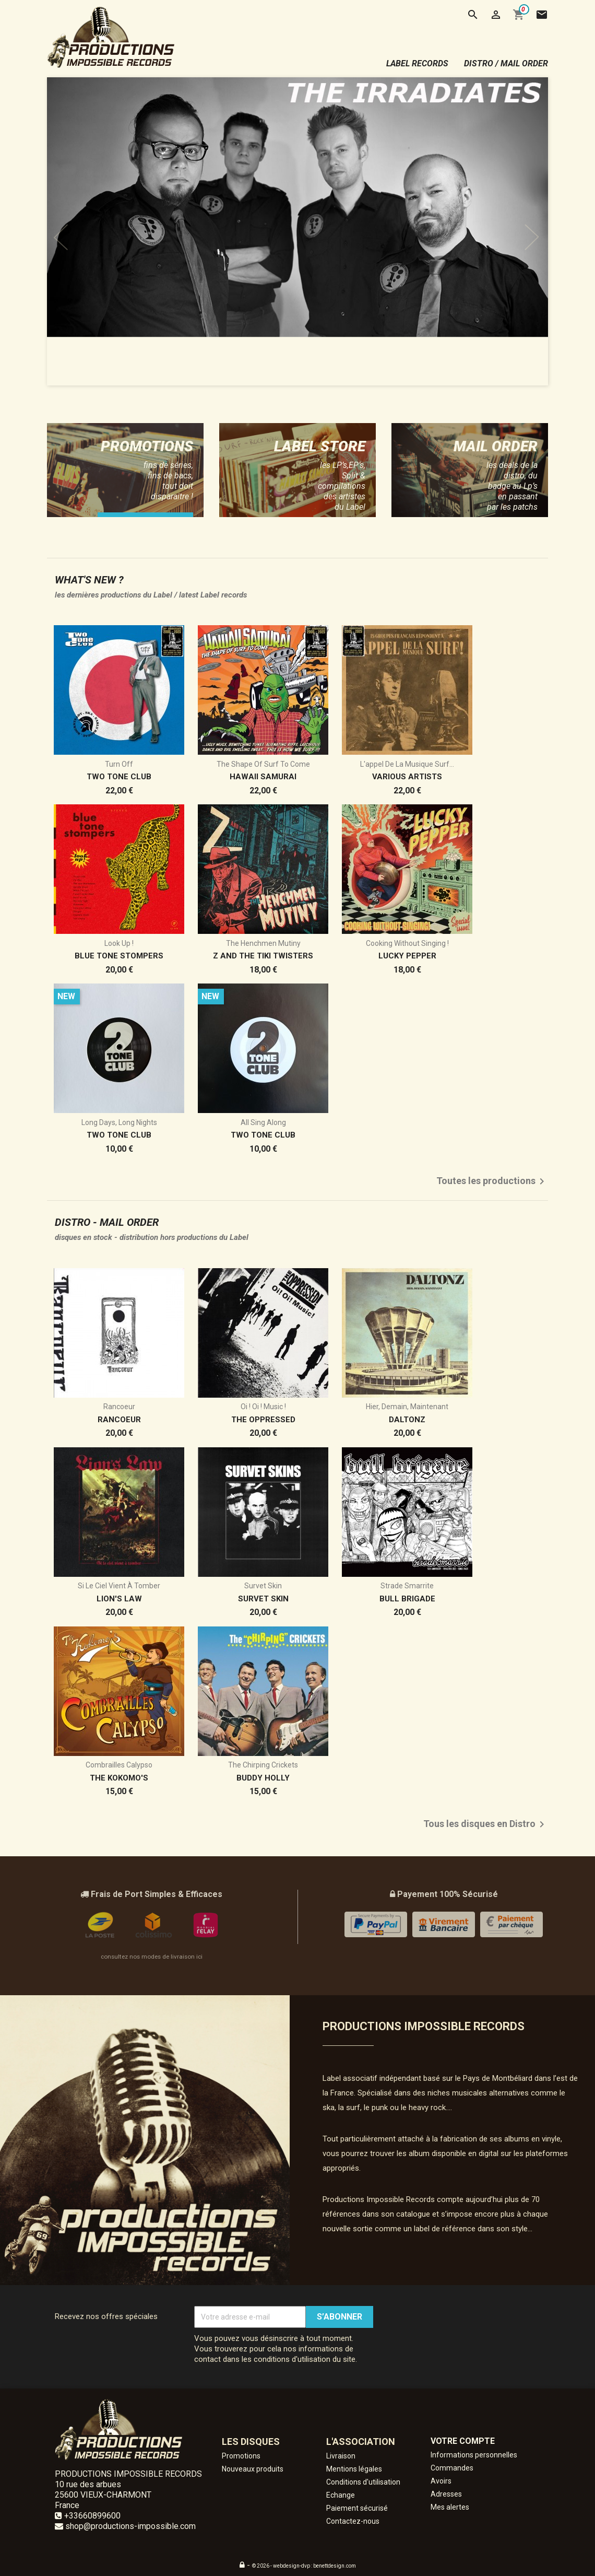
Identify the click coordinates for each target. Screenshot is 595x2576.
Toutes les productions (492, 1181)
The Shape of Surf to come (263, 764)
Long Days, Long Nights (119, 1122)
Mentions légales (354, 2469)
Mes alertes (450, 2507)
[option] (297, 231)
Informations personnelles (474, 2455)
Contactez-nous (352, 2521)
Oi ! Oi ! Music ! (263, 1406)
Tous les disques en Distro (485, 1824)
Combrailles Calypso (119, 1765)
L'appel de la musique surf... (407, 764)
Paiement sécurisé (357, 2508)
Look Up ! (119, 943)
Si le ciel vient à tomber (119, 1586)
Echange (340, 2495)
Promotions (241, 2456)
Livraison (340, 2456)
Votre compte (463, 2441)
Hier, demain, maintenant (407, 1406)
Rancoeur (119, 1406)
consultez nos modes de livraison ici (152, 1956)
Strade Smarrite (407, 1586)
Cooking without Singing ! (407, 943)
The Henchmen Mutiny (263, 943)
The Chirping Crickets (263, 1765)
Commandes (452, 2468)
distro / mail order (506, 63)
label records (417, 63)
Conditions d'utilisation (363, 2482)
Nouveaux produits (252, 2469)
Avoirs (441, 2481)
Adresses (446, 2494)
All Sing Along (263, 1122)
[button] (84, 231)
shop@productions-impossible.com (130, 2526)
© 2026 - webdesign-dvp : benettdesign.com (304, 2566)
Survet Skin (263, 1586)
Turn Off (119, 764)
